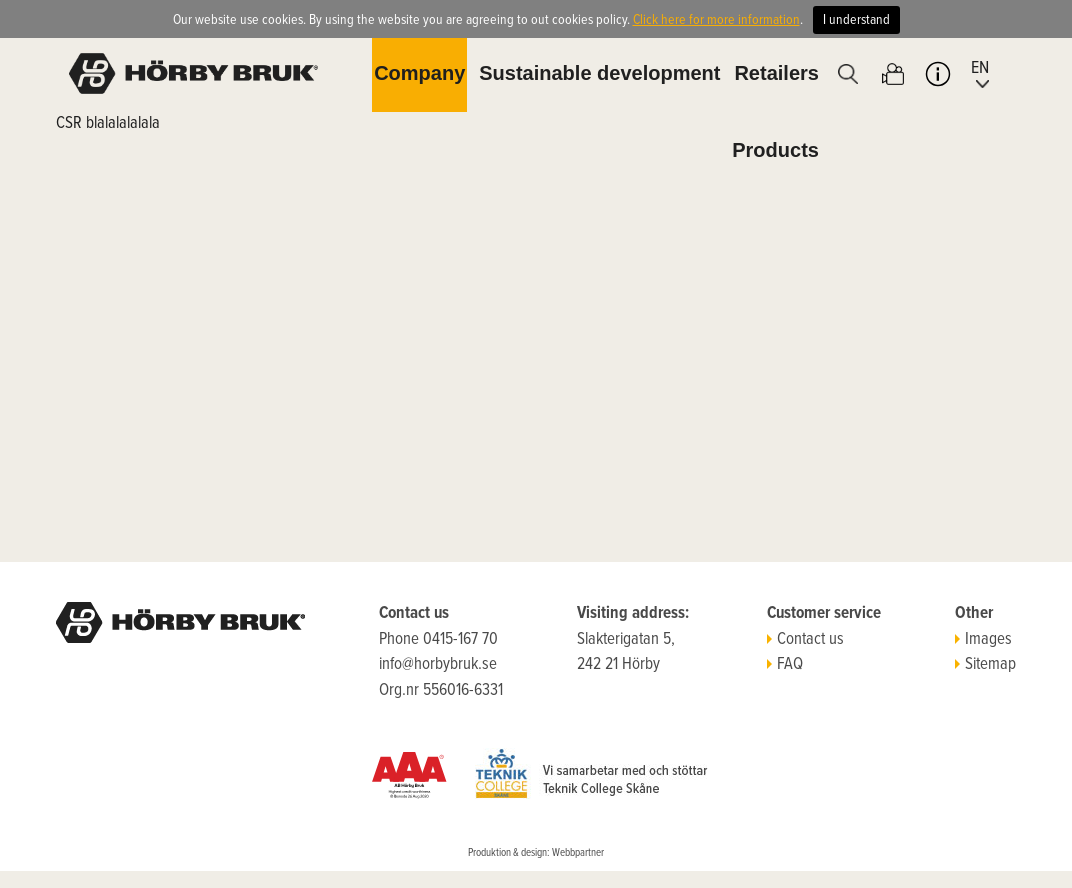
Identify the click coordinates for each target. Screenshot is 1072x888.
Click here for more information (716, 20)
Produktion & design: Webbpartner (536, 853)
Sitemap (985, 665)
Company (419, 73)
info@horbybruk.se (438, 665)
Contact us (805, 640)
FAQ (785, 665)
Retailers (776, 73)
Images (983, 640)
